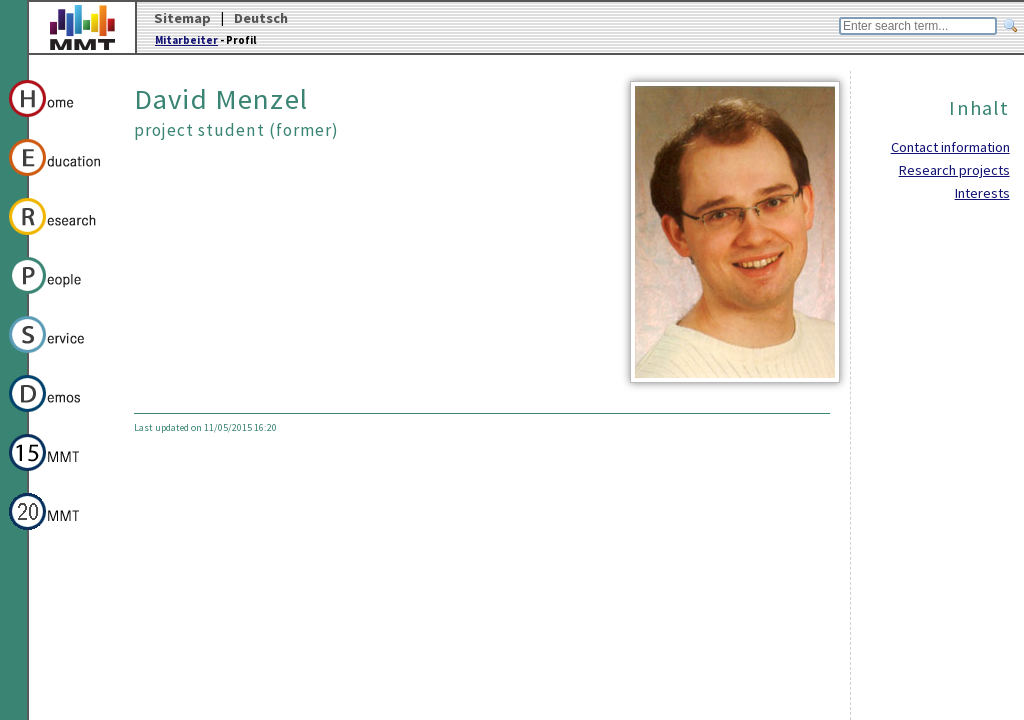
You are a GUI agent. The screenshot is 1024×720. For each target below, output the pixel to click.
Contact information (950, 147)
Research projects (954, 170)
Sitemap (182, 18)
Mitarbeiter (186, 40)
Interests (982, 193)
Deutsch (261, 18)
